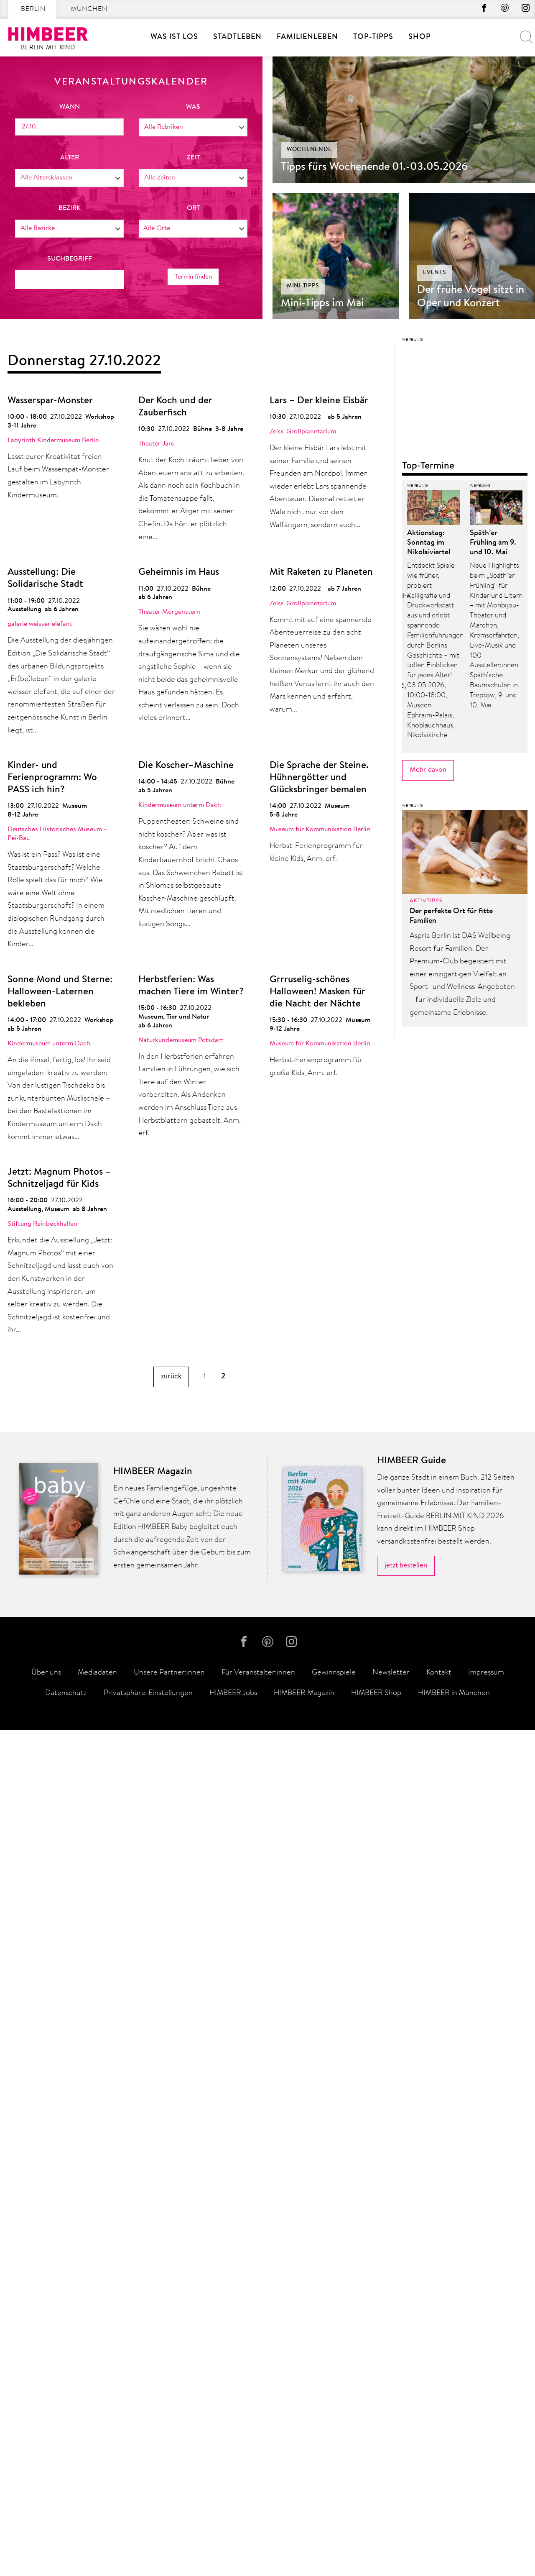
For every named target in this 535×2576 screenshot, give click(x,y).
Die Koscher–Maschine (186, 766)
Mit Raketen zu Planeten (321, 572)
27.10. (30, 126)
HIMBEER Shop (376, 2539)
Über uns (46, 2519)
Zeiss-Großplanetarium (303, 431)
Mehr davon (428, 1983)
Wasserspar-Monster (50, 401)
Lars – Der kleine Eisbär (319, 401)
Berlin (33, 9)
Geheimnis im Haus (178, 572)
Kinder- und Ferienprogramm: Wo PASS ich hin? (52, 778)
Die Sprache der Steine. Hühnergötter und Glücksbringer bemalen (319, 778)
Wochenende (309, 150)
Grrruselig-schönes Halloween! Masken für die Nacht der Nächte (317, 992)
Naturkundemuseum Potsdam (181, 1040)
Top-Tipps (373, 37)
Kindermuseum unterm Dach (179, 805)
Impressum (486, 2519)
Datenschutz (66, 2539)
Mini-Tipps (303, 286)
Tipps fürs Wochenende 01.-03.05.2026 (374, 167)
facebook (479, 9)
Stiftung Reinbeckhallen (42, 1224)
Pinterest (502, 9)
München (89, 9)
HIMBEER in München (454, 2539)
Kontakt (438, 2519)
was (193, 106)
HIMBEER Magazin (304, 2539)
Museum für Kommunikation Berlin (320, 829)
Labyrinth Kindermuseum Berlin (53, 440)
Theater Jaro (156, 443)
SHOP (419, 37)
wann (69, 106)
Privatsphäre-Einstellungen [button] (148, 2539)
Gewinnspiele (334, 2519)
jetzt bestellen (406, 2408)
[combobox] (193, 127)
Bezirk (70, 208)
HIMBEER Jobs (233, 2539)
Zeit (193, 157)
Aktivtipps (426, 2115)
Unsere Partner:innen (169, 2519)
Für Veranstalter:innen (258, 2519)
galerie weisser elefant (40, 624)
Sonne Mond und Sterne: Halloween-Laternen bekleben (60, 992)
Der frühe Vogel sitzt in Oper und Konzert (470, 297)
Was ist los (174, 37)
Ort (193, 208)
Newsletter (391, 2519)
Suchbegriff (69, 258)
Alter (69, 157)
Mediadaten (97, 2519)
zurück (171, 1376)
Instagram (524, 9)
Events (434, 273)
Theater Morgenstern (169, 612)
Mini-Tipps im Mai (322, 303)
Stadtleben (237, 37)
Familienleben (307, 37)
